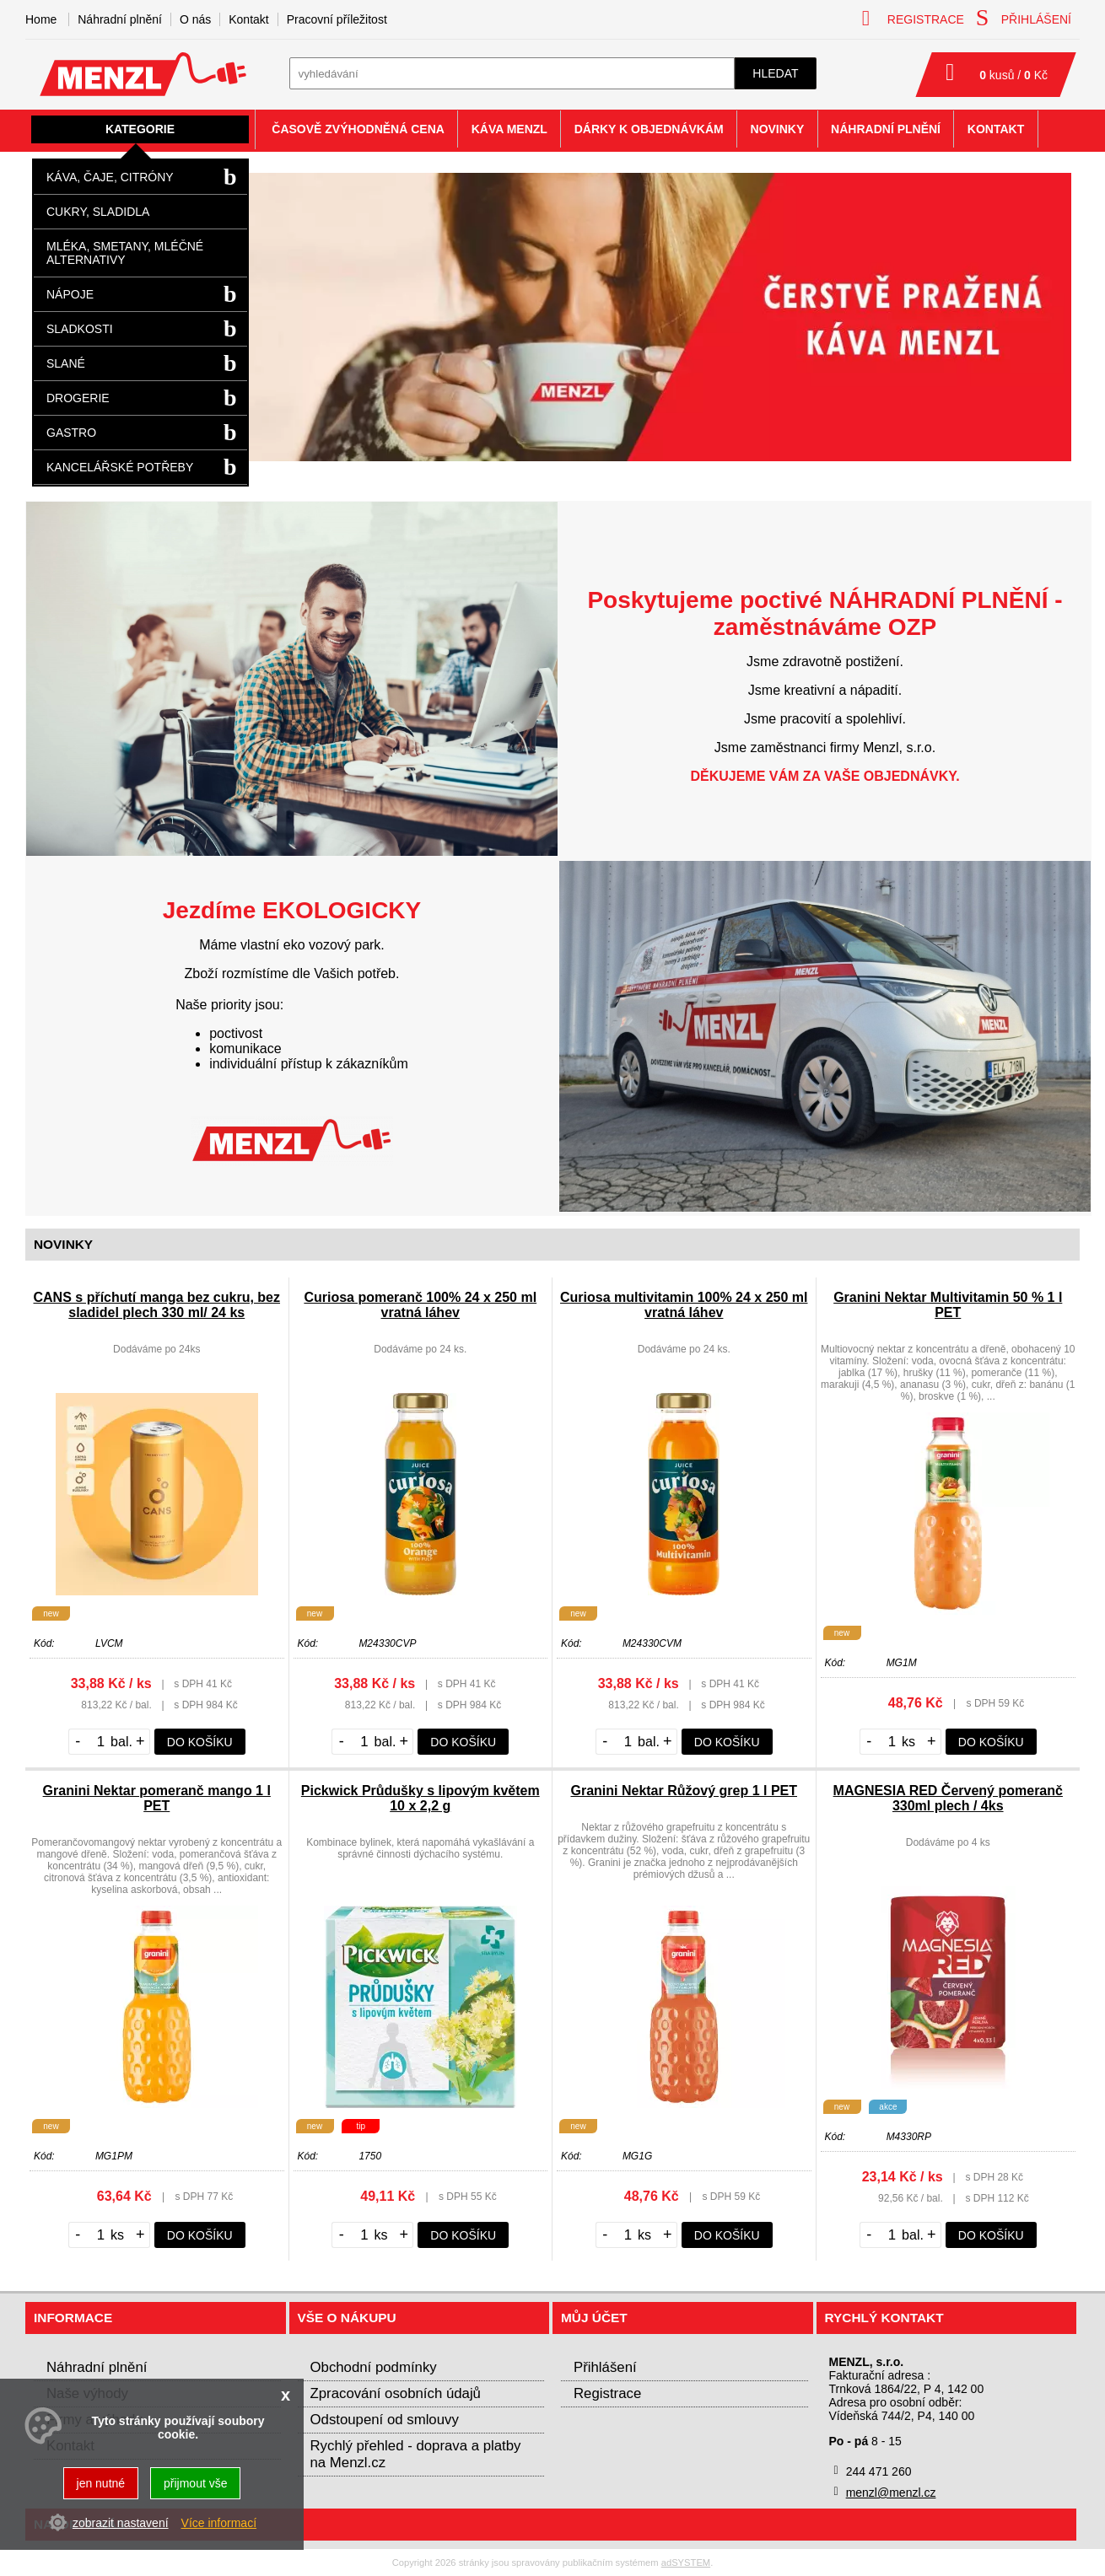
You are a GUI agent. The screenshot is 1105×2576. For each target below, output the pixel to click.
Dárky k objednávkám (649, 129)
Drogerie (78, 398)
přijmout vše (195, 2483)
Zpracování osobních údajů (395, 2393)
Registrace (607, 2393)
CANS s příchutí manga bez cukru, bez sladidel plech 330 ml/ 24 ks (157, 1305)
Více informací (218, 2523)
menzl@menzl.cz (891, 2492)
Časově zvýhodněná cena (358, 129)
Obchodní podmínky (373, 2367)
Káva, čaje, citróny (110, 177)
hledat (775, 73)
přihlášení (1023, 18)
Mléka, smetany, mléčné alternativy (124, 252)
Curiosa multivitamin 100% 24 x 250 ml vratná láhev (683, 1305)
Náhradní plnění (120, 19)
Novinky (778, 129)
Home (41, 19)
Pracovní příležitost (337, 19)
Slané (65, 363)
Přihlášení (605, 2367)
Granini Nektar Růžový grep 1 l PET (683, 1790)
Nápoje (70, 294)
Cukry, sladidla (97, 211)
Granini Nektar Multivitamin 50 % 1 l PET (947, 1305)
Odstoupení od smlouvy (384, 2420)
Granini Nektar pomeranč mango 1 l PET (157, 1798)
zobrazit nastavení (121, 2523)
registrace (913, 18)
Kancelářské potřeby (119, 467)
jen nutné (101, 2483)
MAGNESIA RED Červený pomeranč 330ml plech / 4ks (948, 1798)
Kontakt (248, 19)
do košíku (200, 1742)
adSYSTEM (685, 2562)
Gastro (71, 432)
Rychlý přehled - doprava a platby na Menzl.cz (415, 2454)
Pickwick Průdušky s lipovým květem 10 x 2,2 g (420, 1798)
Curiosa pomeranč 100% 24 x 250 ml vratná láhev (420, 1305)
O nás (195, 19)
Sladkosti (79, 329)
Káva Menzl (509, 129)
